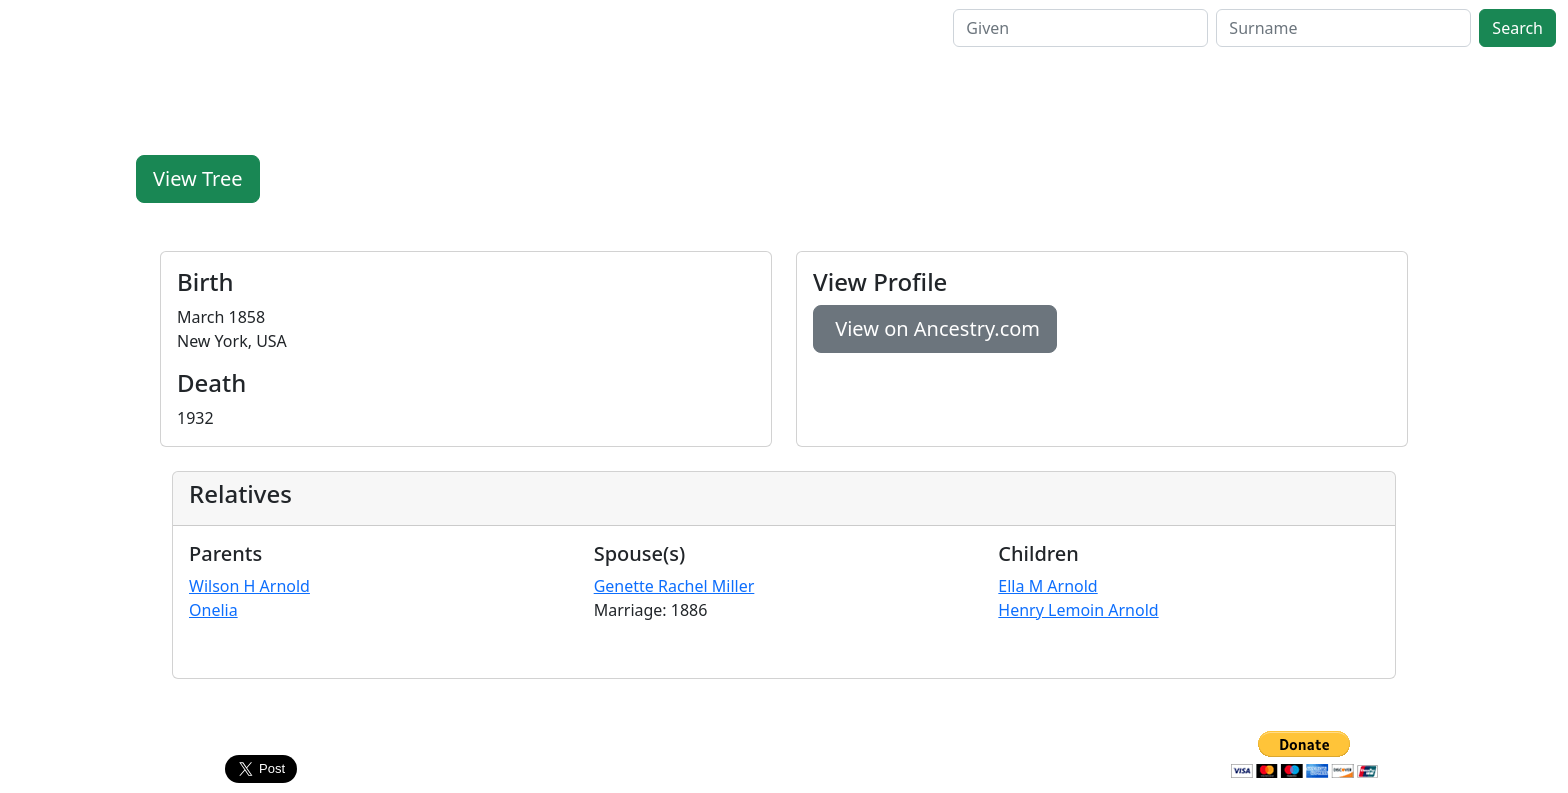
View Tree (198, 178)
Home (222, 28)
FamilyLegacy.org (93, 27)
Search (285, 28)
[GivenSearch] (1080, 28)
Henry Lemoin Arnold (1078, 610)
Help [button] (476, 28)
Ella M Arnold (1047, 586)
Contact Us (783, 743)
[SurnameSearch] (1343, 28)
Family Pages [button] (378, 28)
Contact (553, 28)
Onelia (213, 610)
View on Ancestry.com (935, 328)
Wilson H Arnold (249, 586)
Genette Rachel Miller (674, 586)
